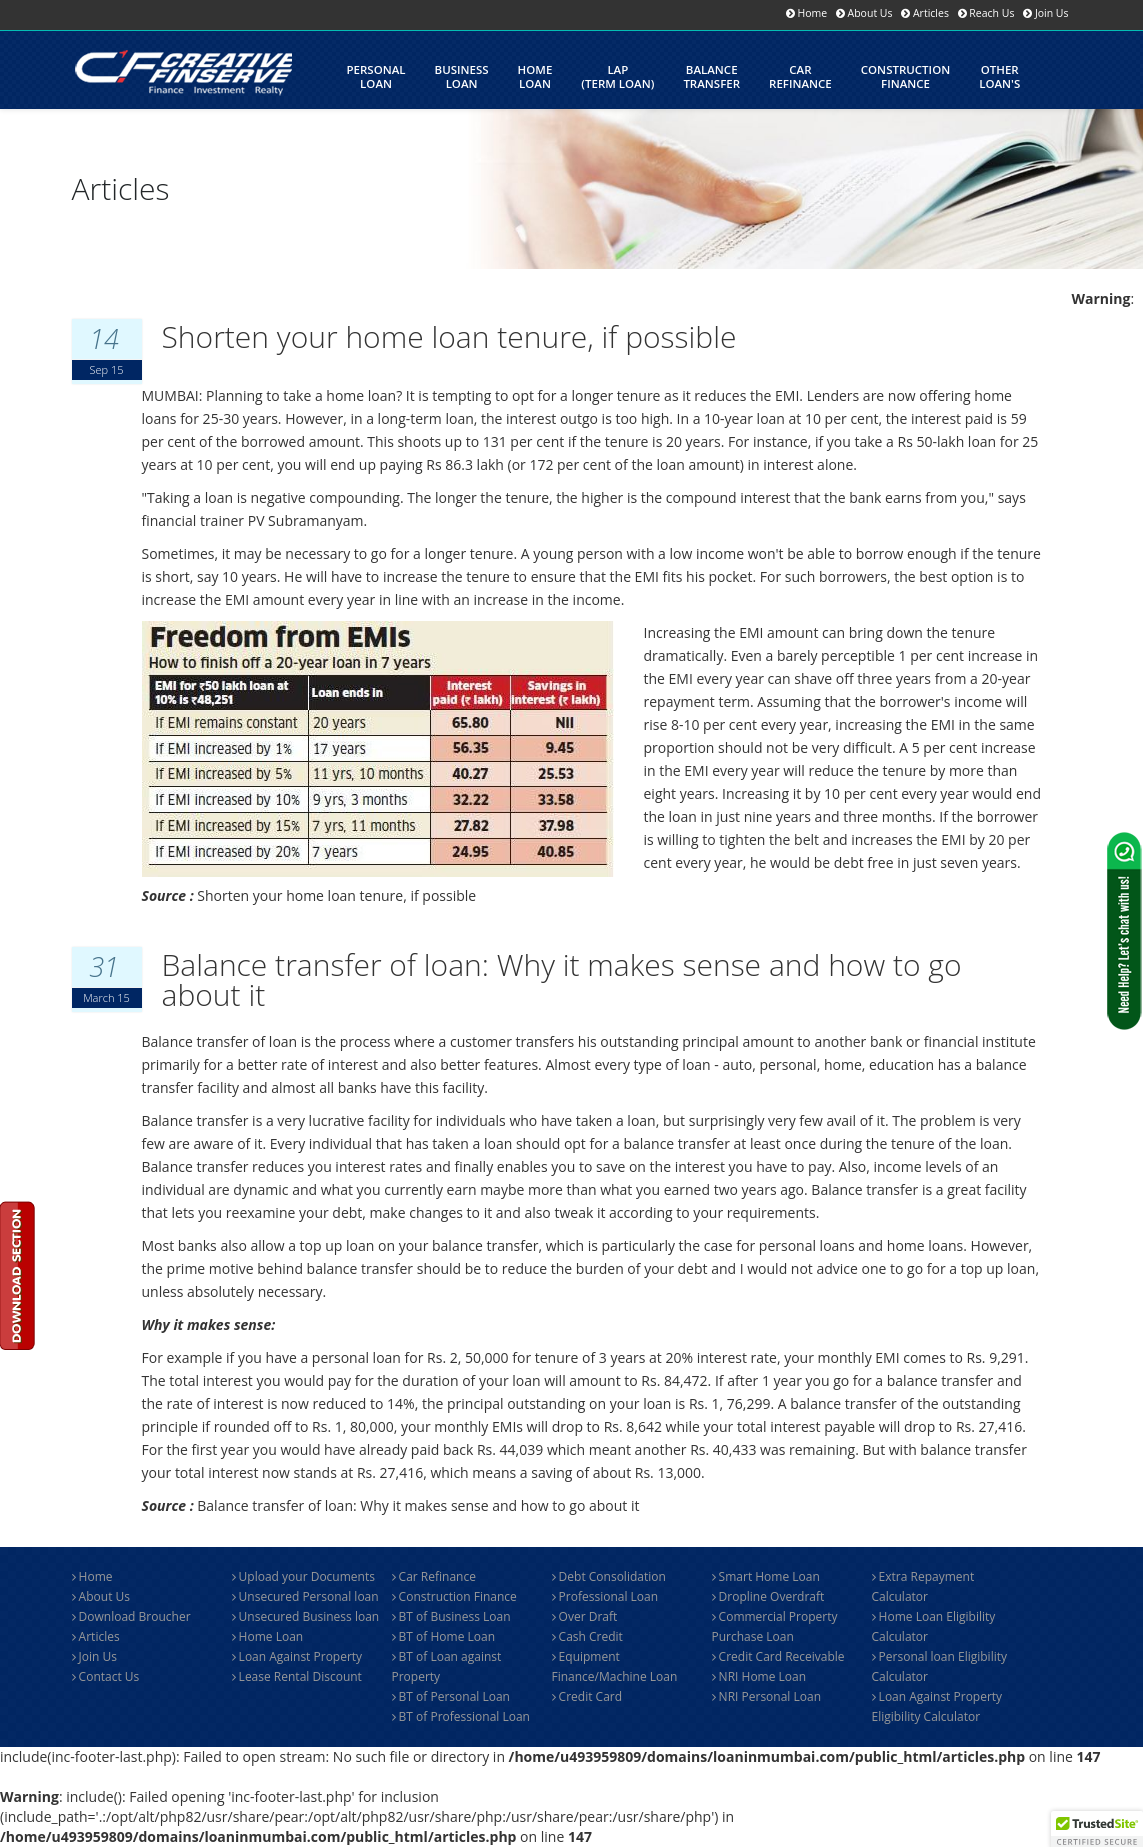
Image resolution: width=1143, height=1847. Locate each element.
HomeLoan (535, 76)
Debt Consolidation (609, 1576)
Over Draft (585, 1616)
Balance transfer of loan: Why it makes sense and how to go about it (562, 980)
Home (92, 1576)
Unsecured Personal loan (305, 1596)
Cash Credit (587, 1636)
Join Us (95, 1656)
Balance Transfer (711, 76)
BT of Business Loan (451, 1616)
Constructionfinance (905, 76)
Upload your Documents (303, 1576)
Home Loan (268, 1636)
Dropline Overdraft (768, 1596)
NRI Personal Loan (767, 1696)
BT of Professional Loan (461, 1716)
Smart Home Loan (766, 1576)
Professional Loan (605, 1596)
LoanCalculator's (388, 168)
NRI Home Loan (759, 1676)
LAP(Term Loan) (617, 76)
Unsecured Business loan (306, 1616)
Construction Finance (454, 1596)
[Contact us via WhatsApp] (1124, 931)
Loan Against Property (297, 1656)
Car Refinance (434, 1576)
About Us (101, 1596)
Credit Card (587, 1696)
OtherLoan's (999, 76)
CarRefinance (800, 76)
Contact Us (106, 1676)
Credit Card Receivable (778, 1656)
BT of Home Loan (444, 1636)
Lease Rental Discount (297, 1676)
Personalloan (376, 76)
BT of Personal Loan (451, 1696)
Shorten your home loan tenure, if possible (449, 337)
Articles (96, 1636)
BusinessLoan (462, 76)
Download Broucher (131, 1616)
